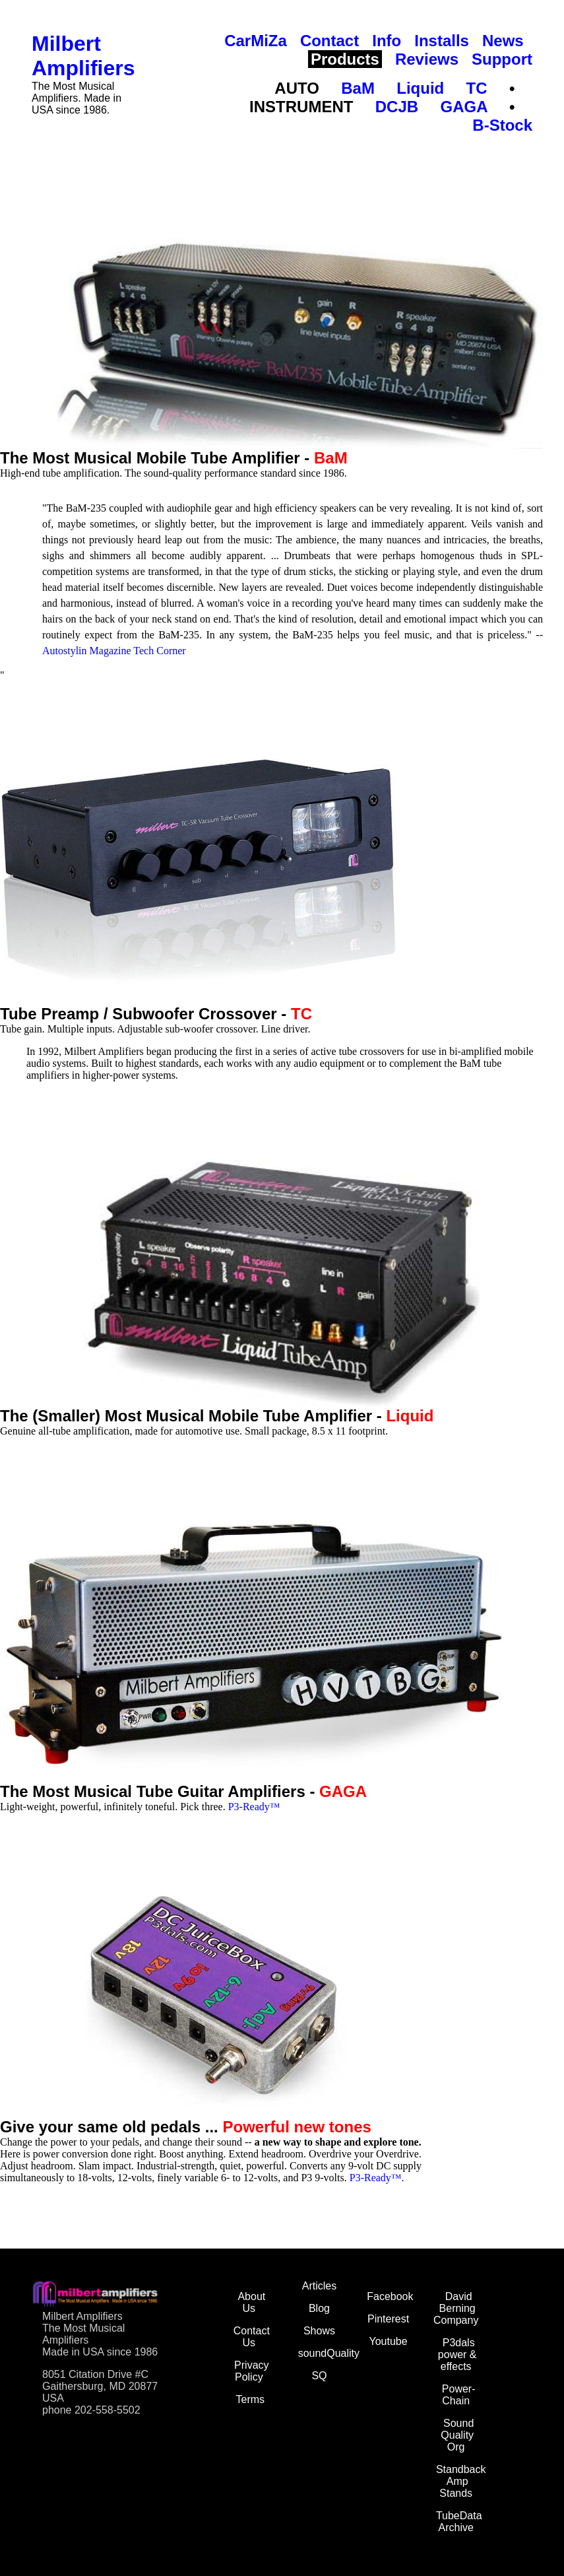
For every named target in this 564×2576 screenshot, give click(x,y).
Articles (319, 2285)
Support (502, 59)
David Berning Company (455, 2308)
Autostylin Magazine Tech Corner (114, 650)
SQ (319, 2375)
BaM (358, 88)
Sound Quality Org (457, 2435)
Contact (329, 41)
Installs (441, 41)
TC (476, 88)
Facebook (390, 2296)
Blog (319, 2308)
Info (386, 41)
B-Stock (502, 125)
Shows (319, 2330)
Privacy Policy (251, 2371)
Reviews (426, 59)
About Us (251, 2302)
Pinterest (388, 2318)
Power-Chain (459, 2394)
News (503, 41)
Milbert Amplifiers (83, 56)
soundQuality (329, 2353)
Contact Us (252, 2336)
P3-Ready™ (254, 1806)
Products (345, 59)
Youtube (388, 2341)
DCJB (396, 107)
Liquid (420, 88)
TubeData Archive (459, 2521)
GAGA (463, 107)
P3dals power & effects (457, 2354)
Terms (250, 2399)
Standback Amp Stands (461, 2481)
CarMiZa (255, 41)
